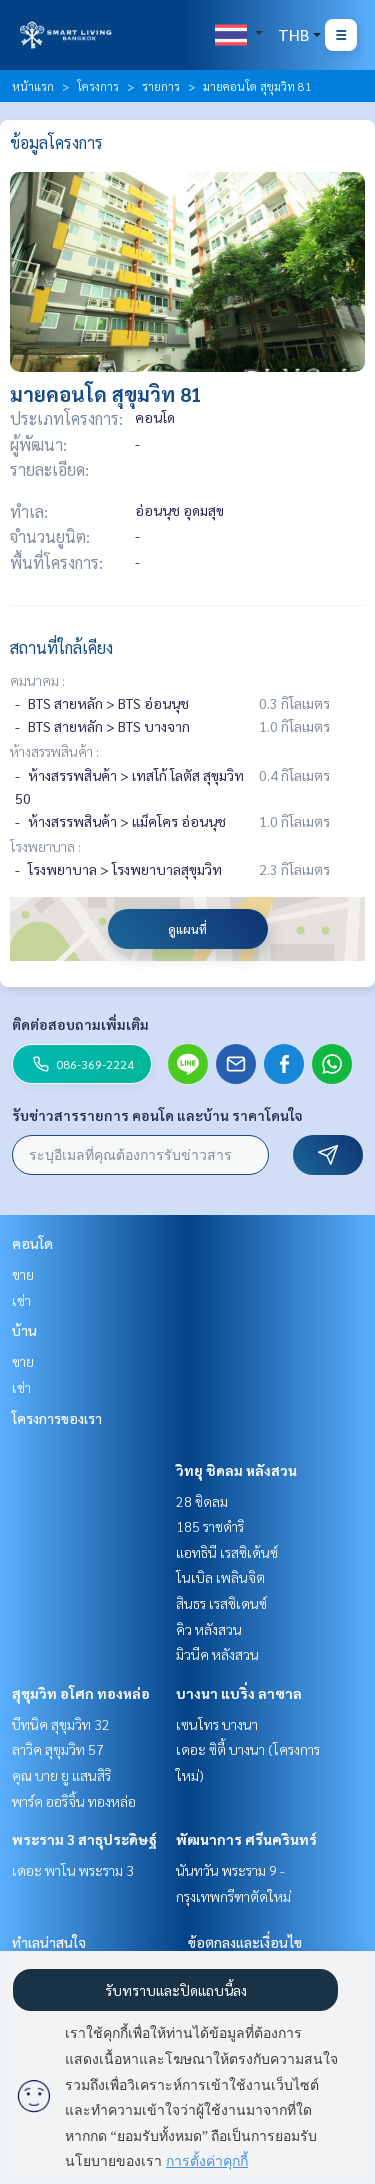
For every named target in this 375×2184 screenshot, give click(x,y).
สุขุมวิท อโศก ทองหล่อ (81, 1693)
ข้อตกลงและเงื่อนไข (245, 1942)
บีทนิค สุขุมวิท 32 (61, 1724)
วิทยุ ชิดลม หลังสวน (236, 1470)
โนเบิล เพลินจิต (220, 1577)
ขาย (23, 1274)
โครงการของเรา (57, 1418)
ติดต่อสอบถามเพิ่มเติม (80, 1024)
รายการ (161, 86)
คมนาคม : (37, 680)
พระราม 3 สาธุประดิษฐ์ (84, 1839)
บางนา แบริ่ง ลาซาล (239, 1693)
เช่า (21, 1300)
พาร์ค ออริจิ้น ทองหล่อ (74, 1801)
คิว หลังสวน (209, 1629)
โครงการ (98, 86)
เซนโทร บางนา (217, 1724)
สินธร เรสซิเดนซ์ (221, 1603)
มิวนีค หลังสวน (217, 1654)
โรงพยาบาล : (45, 846)
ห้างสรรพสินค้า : (54, 751)
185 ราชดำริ (210, 1526)
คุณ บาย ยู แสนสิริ (61, 1775)
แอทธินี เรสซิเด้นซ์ (227, 1552)
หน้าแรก (33, 86)
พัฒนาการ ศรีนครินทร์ (246, 1839)
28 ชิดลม (202, 1501)
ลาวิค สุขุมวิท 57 (58, 1749)
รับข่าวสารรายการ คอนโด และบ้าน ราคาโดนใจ (157, 1115)
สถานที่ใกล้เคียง (61, 647)
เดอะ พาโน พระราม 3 (73, 1870)
